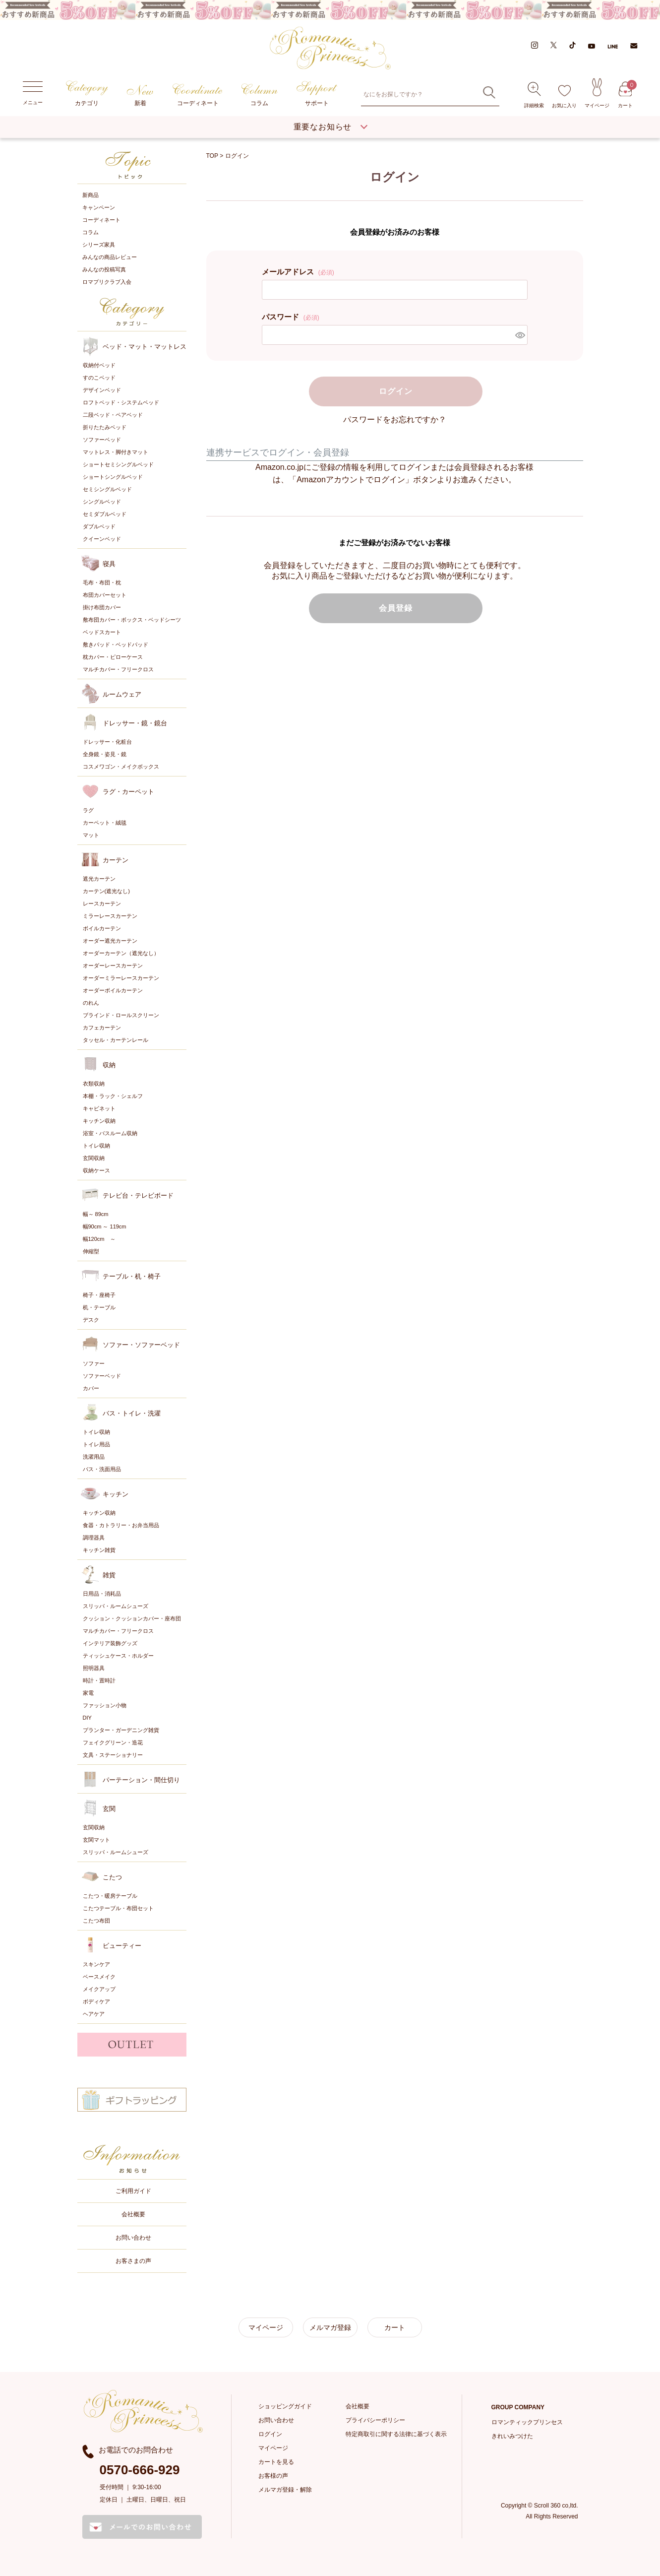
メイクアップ (99, 1988)
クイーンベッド (102, 538)
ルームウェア (122, 693)
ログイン (270, 2433)
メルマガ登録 (330, 2326)
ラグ (88, 809)
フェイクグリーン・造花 (113, 1741)
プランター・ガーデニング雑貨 (121, 1729)
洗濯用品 (94, 1456)
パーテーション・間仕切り (141, 1779)
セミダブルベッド (104, 513)
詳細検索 (534, 95)
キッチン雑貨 (99, 1549)
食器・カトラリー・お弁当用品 (121, 1524)
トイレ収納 (96, 1145)
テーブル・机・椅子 (132, 1275)
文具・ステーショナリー (113, 1754)
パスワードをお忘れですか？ (394, 418)
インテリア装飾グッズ (110, 1642)
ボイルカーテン (102, 927)
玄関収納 (94, 1157)
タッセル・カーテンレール (115, 1039)
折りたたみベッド (104, 426)
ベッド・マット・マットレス (144, 345)
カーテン (115, 859)
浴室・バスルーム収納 (110, 1132)
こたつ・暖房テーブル (110, 1895)
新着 (140, 95)
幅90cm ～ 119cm (104, 1225)
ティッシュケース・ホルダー (118, 1655)
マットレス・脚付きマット (115, 451)
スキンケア (96, 1963)
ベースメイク (99, 1976)
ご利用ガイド (133, 2190)
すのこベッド (99, 377)
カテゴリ (87, 93)
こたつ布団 (96, 1920)
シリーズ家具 (98, 244)
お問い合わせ (133, 2236)
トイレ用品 (96, 1443)
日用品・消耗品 (102, 1593)
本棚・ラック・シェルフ (113, 1095)
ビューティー (122, 1944)
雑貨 (109, 1574)
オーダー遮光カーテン (110, 940)
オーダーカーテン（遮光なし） (121, 952)
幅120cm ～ (99, 1238)
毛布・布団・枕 (102, 581)
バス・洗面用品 (102, 1468)
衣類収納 (94, 1083)
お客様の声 (273, 2474)
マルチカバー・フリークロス (118, 668)
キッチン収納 (99, 1120)
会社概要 (133, 2213)
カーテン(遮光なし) (106, 890)
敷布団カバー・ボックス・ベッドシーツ (132, 619)
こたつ (112, 1876)
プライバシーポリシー (375, 2419)
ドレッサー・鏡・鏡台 (135, 722)
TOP (212, 154)
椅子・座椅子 (99, 1294)
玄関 (109, 1807)
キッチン (115, 1493)
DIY (87, 1717)
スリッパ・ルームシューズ (115, 1605)
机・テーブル (99, 1306)
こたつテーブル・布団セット (118, 1907)
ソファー (94, 1362)
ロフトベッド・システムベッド (121, 401)
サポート (317, 94)
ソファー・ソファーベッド (141, 1344)
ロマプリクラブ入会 (106, 281)
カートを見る (276, 2460)
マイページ (597, 93)
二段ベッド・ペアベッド (113, 414)
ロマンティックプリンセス (527, 2421)
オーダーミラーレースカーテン (121, 977)
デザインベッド (102, 389)
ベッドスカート (102, 631)
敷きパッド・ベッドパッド (115, 643)
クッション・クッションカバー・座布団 (132, 1617)
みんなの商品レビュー (109, 256)
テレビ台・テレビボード (138, 1194)
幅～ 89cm (96, 1213)
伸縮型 (91, 1250)
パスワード (290, 315)
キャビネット (99, 1107)
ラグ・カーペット (128, 790)
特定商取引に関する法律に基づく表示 (396, 2433)
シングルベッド (102, 501)
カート (625, 94)
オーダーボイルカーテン (113, 989)
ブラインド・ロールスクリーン (121, 1014)
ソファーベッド (102, 439)
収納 (109, 1064)
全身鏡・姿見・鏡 (104, 753)
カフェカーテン (102, 1027)
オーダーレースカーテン (113, 964)
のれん (91, 1002)
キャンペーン (98, 207)
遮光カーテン (99, 878)
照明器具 (94, 1667)
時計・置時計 (99, 1679)
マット (91, 834)
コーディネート (198, 95)
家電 (88, 1692)
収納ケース (96, 1169)
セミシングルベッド (107, 488)
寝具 (109, 563)
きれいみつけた (512, 2435)
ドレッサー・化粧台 (107, 741)
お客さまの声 (133, 2259)
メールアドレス (298, 269)
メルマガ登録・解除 (285, 2488)
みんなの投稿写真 (104, 269)
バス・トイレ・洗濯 (132, 1412)
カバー (91, 1387)
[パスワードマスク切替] (520, 333)
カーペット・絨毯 (104, 822)
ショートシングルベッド (113, 476)
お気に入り (564, 96)
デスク (91, 1319)
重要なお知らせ (323, 126)
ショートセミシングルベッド (118, 463)
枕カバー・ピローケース (113, 656)
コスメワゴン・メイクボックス (121, 766)
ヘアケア (94, 2013)
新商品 (90, 194)
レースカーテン (102, 902)
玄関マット (96, 1839)
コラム (259, 95)
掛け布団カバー (102, 606)
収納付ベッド (99, 364)
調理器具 (94, 1537)
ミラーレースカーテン (110, 915)
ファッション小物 (104, 1704)
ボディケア (96, 2000)
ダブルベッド (99, 525)
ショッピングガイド (285, 2405)
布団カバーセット (104, 594)
